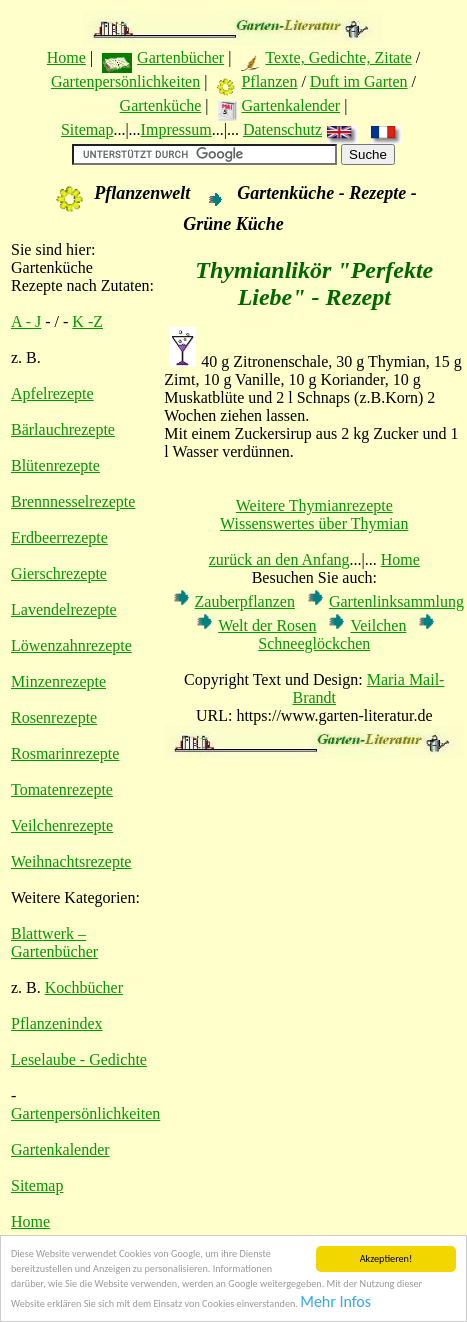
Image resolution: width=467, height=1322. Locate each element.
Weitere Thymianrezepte (314, 505)
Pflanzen (269, 81)
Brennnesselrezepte (73, 501)
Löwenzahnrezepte (71, 645)
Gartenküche (161, 105)
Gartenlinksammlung (396, 601)
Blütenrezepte (55, 465)
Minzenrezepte (58, 681)
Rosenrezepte (54, 717)
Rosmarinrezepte (65, 753)
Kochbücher (84, 987)
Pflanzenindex (57, 1023)
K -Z (87, 321)
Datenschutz (282, 129)
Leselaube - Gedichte (79, 1059)
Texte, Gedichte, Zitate (338, 57)
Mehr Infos (335, 1302)
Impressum (176, 129)
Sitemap (87, 129)
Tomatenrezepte (62, 789)
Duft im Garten (359, 81)
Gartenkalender (291, 105)
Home (66, 57)
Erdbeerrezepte (59, 537)
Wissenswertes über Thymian (314, 523)
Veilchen (378, 625)
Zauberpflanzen (245, 601)
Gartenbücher (180, 57)
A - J (26, 321)
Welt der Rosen (267, 625)
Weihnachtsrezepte (71, 861)
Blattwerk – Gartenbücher (54, 942)
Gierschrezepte (59, 573)
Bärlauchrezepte (63, 429)
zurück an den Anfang (279, 559)
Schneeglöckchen (314, 643)
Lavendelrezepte (64, 609)
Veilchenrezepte (62, 825)
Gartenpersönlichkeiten (125, 81)
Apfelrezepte (52, 393)
